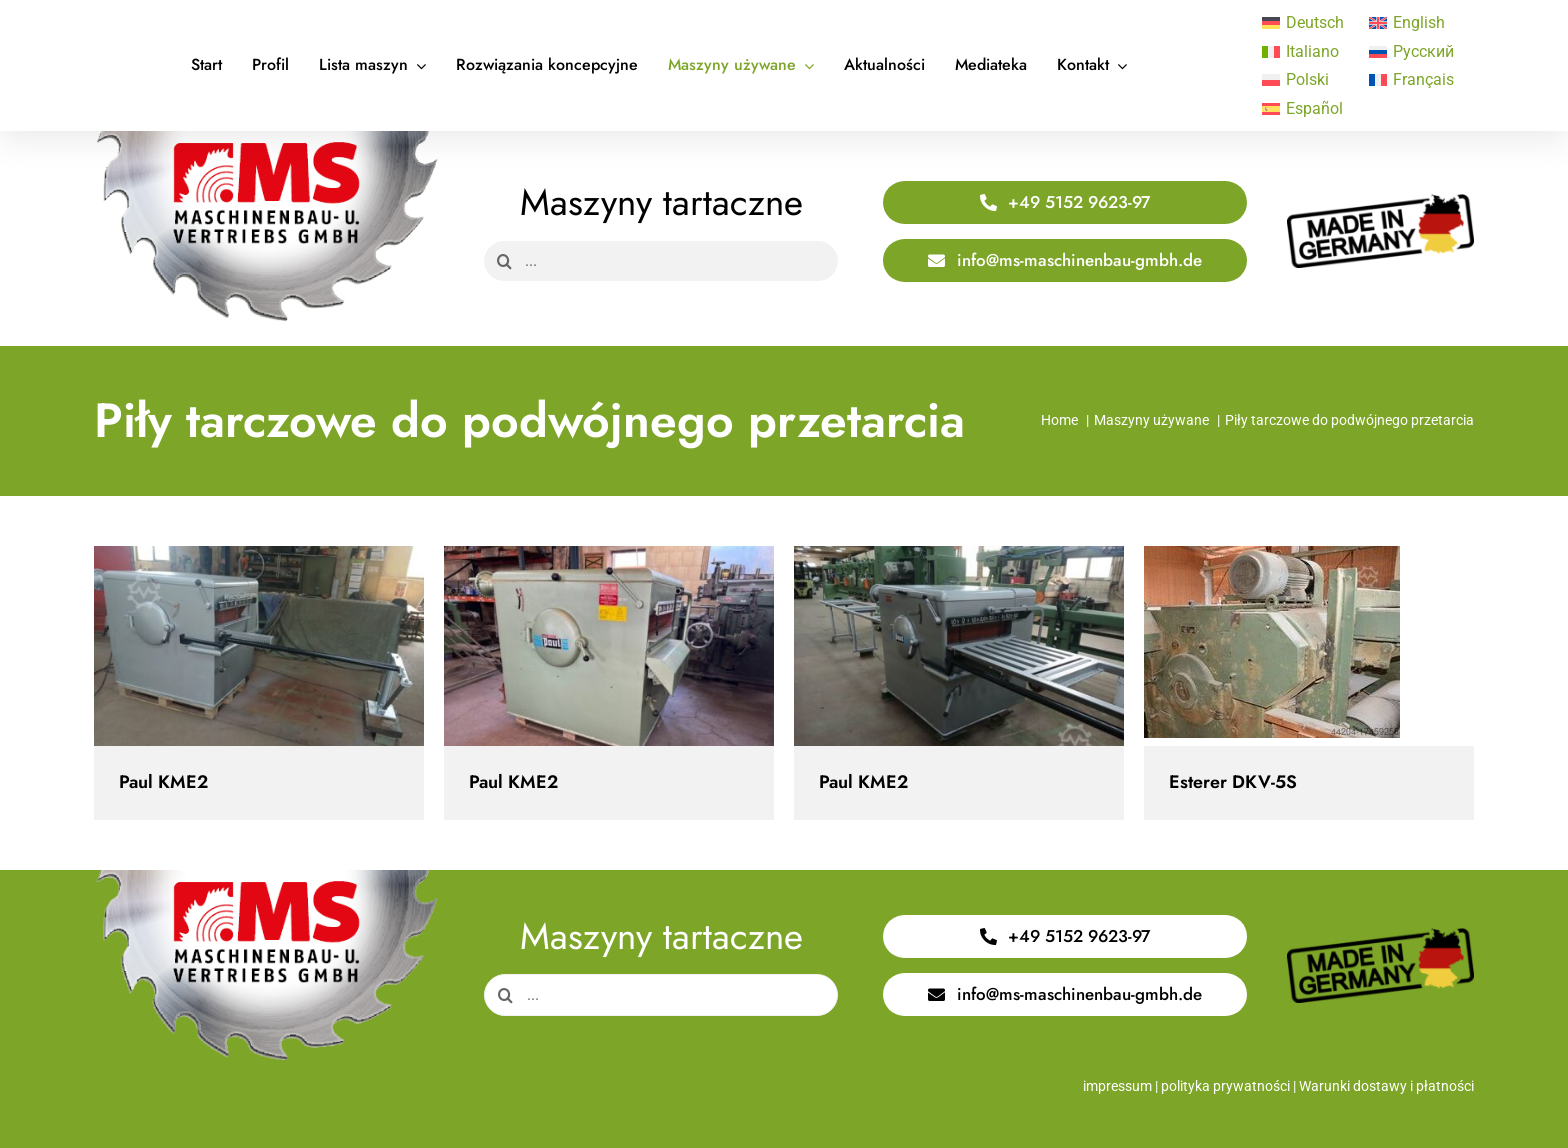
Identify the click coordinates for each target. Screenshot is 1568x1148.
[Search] (504, 261)
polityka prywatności (1225, 1086)
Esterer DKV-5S (1233, 782)
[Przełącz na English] (1412, 23)
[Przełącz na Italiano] (1305, 52)
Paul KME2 (163, 782)
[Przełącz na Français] (1412, 81)
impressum (1117, 1086)
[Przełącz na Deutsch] (1305, 23)
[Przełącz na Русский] (1412, 52)
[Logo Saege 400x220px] (266, 138)
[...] (661, 261)
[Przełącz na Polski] (1305, 81)
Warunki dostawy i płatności (1386, 1086)
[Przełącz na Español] (1305, 109)
